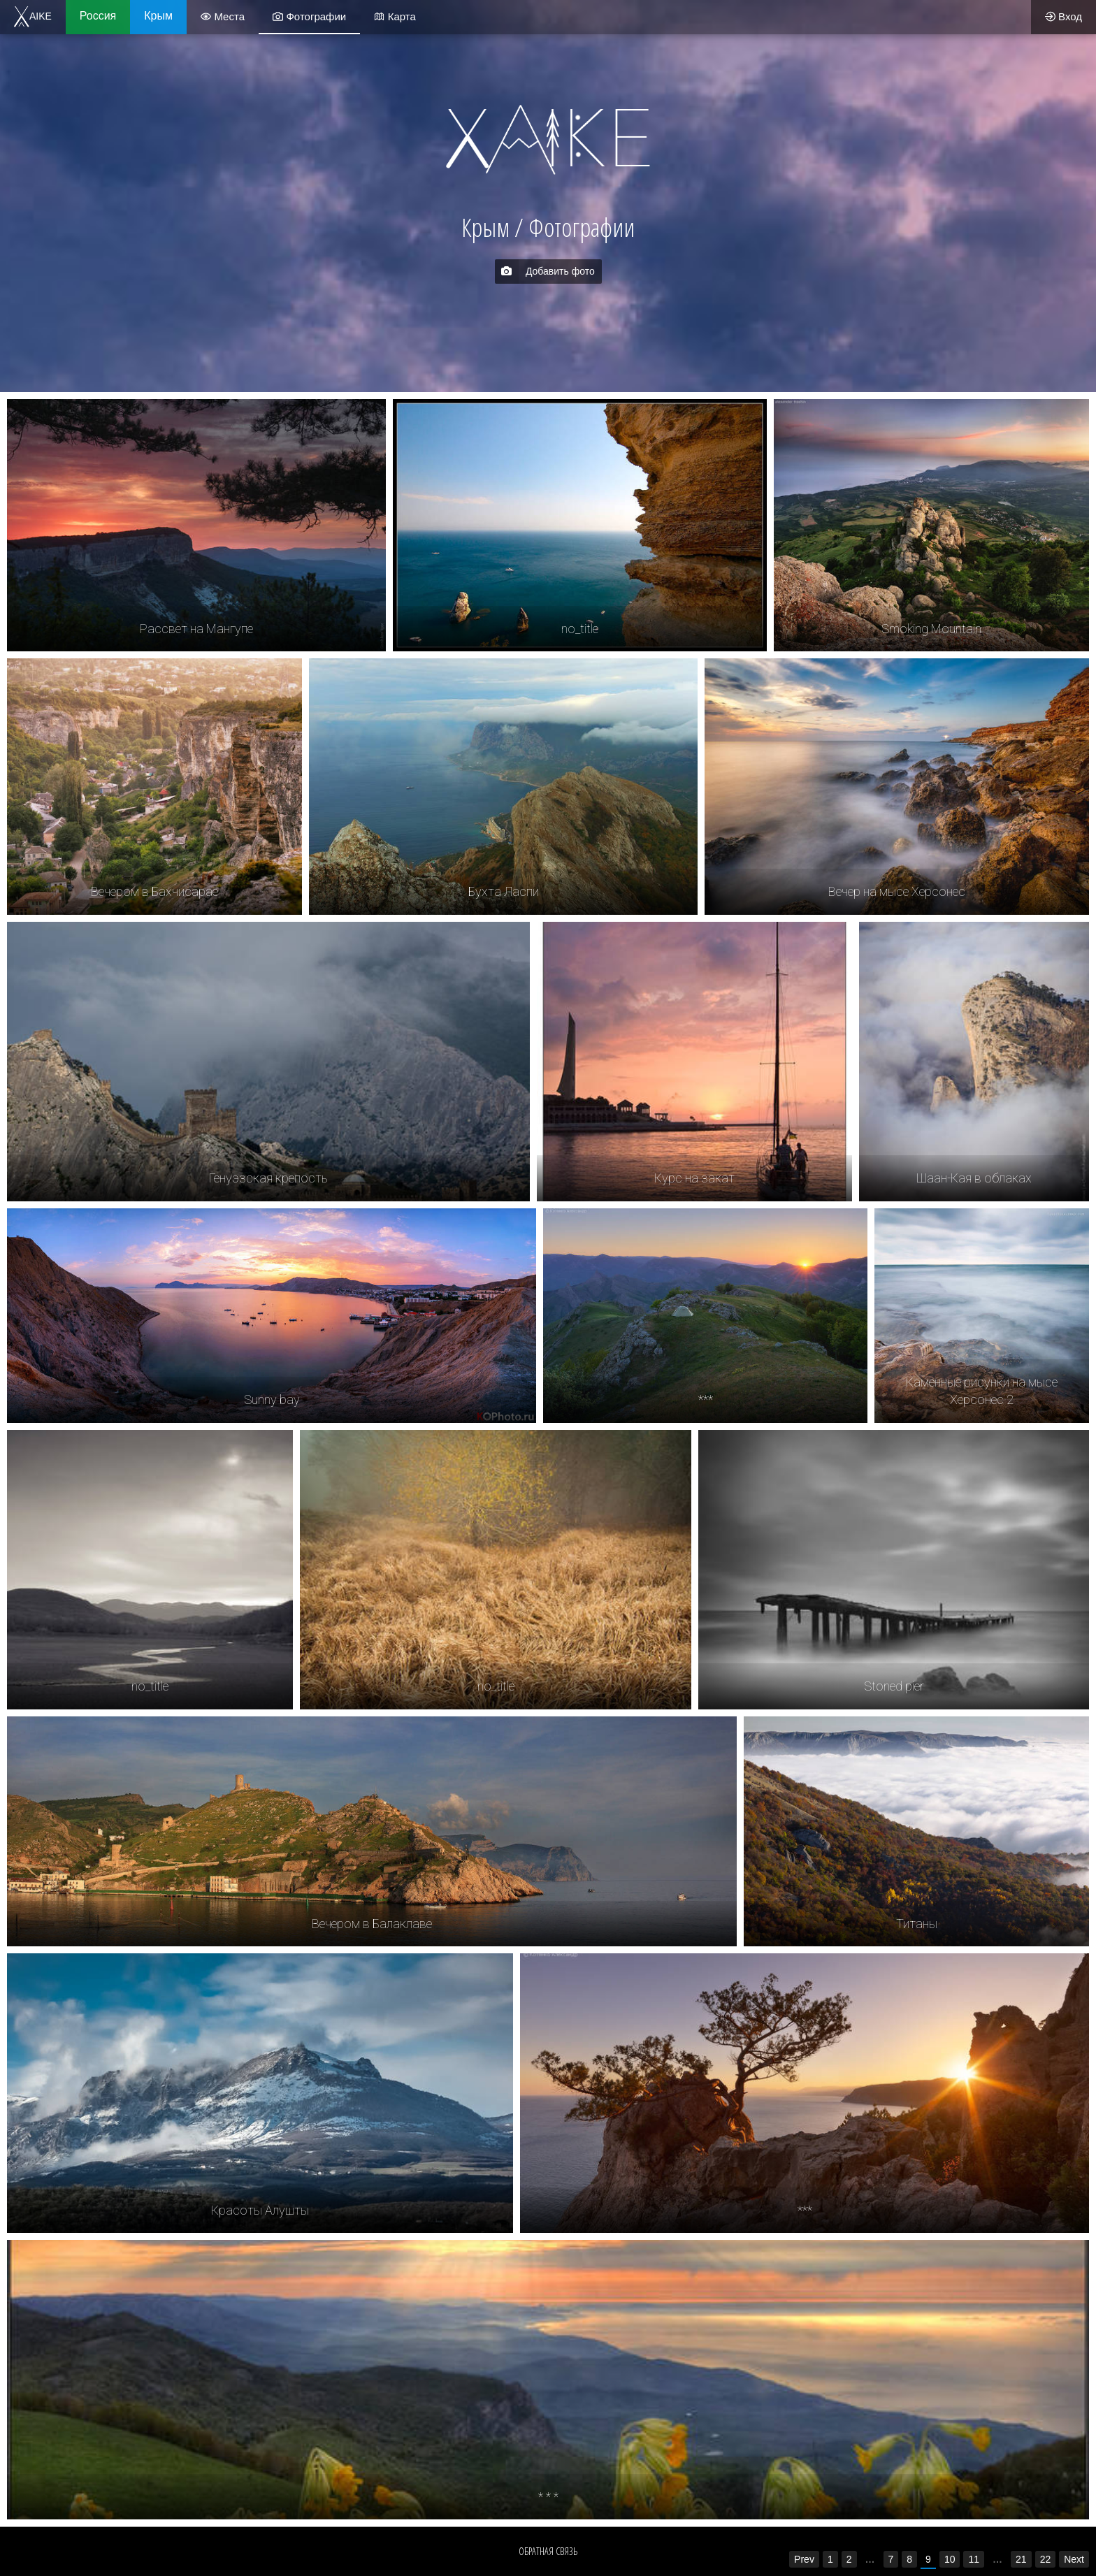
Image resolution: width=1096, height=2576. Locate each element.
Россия (98, 16)
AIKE (33, 16)
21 (1021, 2559)
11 (973, 2559)
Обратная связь (548, 2551)
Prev (804, 2559)
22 (1045, 2559)
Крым (158, 16)
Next (1074, 2559)
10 (950, 2559)
